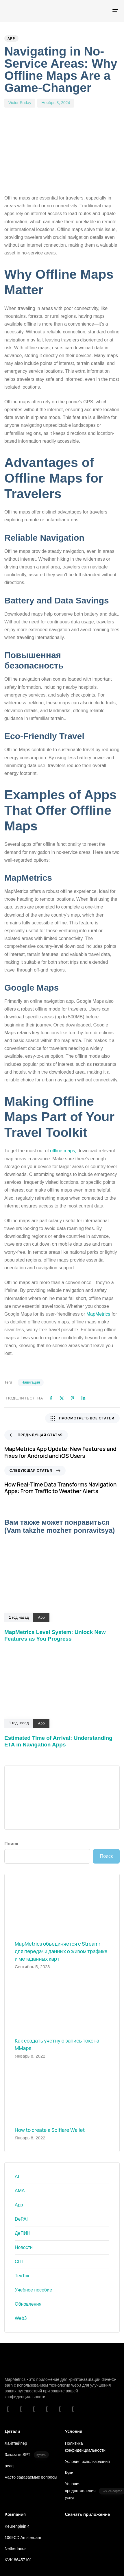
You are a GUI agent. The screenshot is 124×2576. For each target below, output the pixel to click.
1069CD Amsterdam (23, 2537)
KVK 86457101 (18, 2559)
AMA (20, 2190)
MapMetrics (98, 1314)
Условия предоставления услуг (93, 2490)
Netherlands (16, 2548)
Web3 (21, 2318)
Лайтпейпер (16, 2443)
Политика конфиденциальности (85, 2447)
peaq (9, 2466)
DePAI (21, 2219)
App (11, 38)
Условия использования (87, 2461)
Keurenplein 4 (17, 2526)
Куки (69, 2472)
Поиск (11, 1843)
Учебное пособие (33, 2289)
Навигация (30, 1382)
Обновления (28, 2304)
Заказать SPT (27, 2454)
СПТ (19, 2261)
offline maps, (62, 1150)
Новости (24, 2247)
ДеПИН (22, 2233)
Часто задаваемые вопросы (31, 2477)
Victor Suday (19, 102)
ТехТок (22, 2275)
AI (17, 2176)
